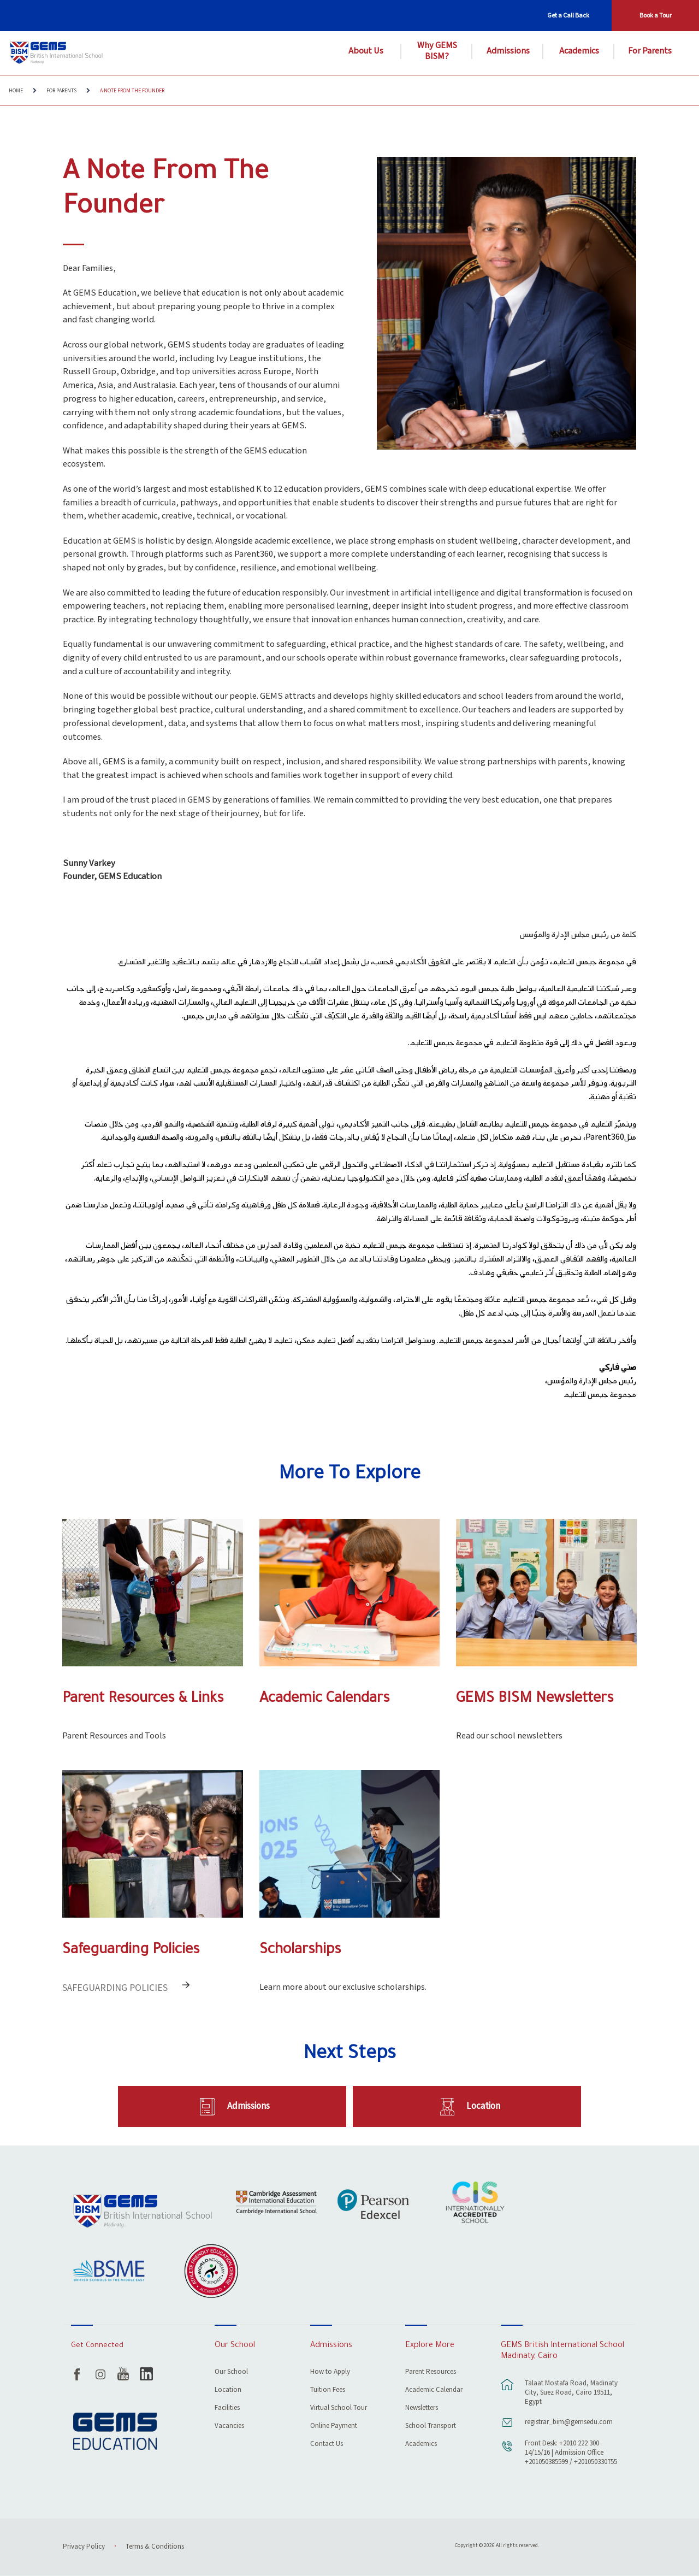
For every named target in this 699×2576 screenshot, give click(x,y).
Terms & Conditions (155, 2546)
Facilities (227, 2408)
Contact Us (326, 2445)
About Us (365, 51)
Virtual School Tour (338, 2408)
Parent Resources (430, 2372)
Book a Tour (655, 15)
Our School (231, 2372)
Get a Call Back (568, 15)
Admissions (508, 51)
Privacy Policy (84, 2546)
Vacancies (229, 2426)
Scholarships (300, 1951)
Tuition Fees (327, 2390)
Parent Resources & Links (142, 1699)
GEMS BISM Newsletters (534, 1699)
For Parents (650, 51)
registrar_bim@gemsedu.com (569, 2422)
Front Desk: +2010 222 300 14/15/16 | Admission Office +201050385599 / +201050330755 (571, 2453)
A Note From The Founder (132, 90)
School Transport (430, 2426)
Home (16, 90)
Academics (579, 51)
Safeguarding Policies (130, 1951)
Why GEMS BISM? (437, 51)
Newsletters (421, 2408)
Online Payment (333, 2426)
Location (483, 2106)
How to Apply (330, 2372)
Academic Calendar (434, 2390)
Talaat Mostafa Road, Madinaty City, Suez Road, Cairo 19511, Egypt (571, 2393)
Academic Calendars (324, 1699)
